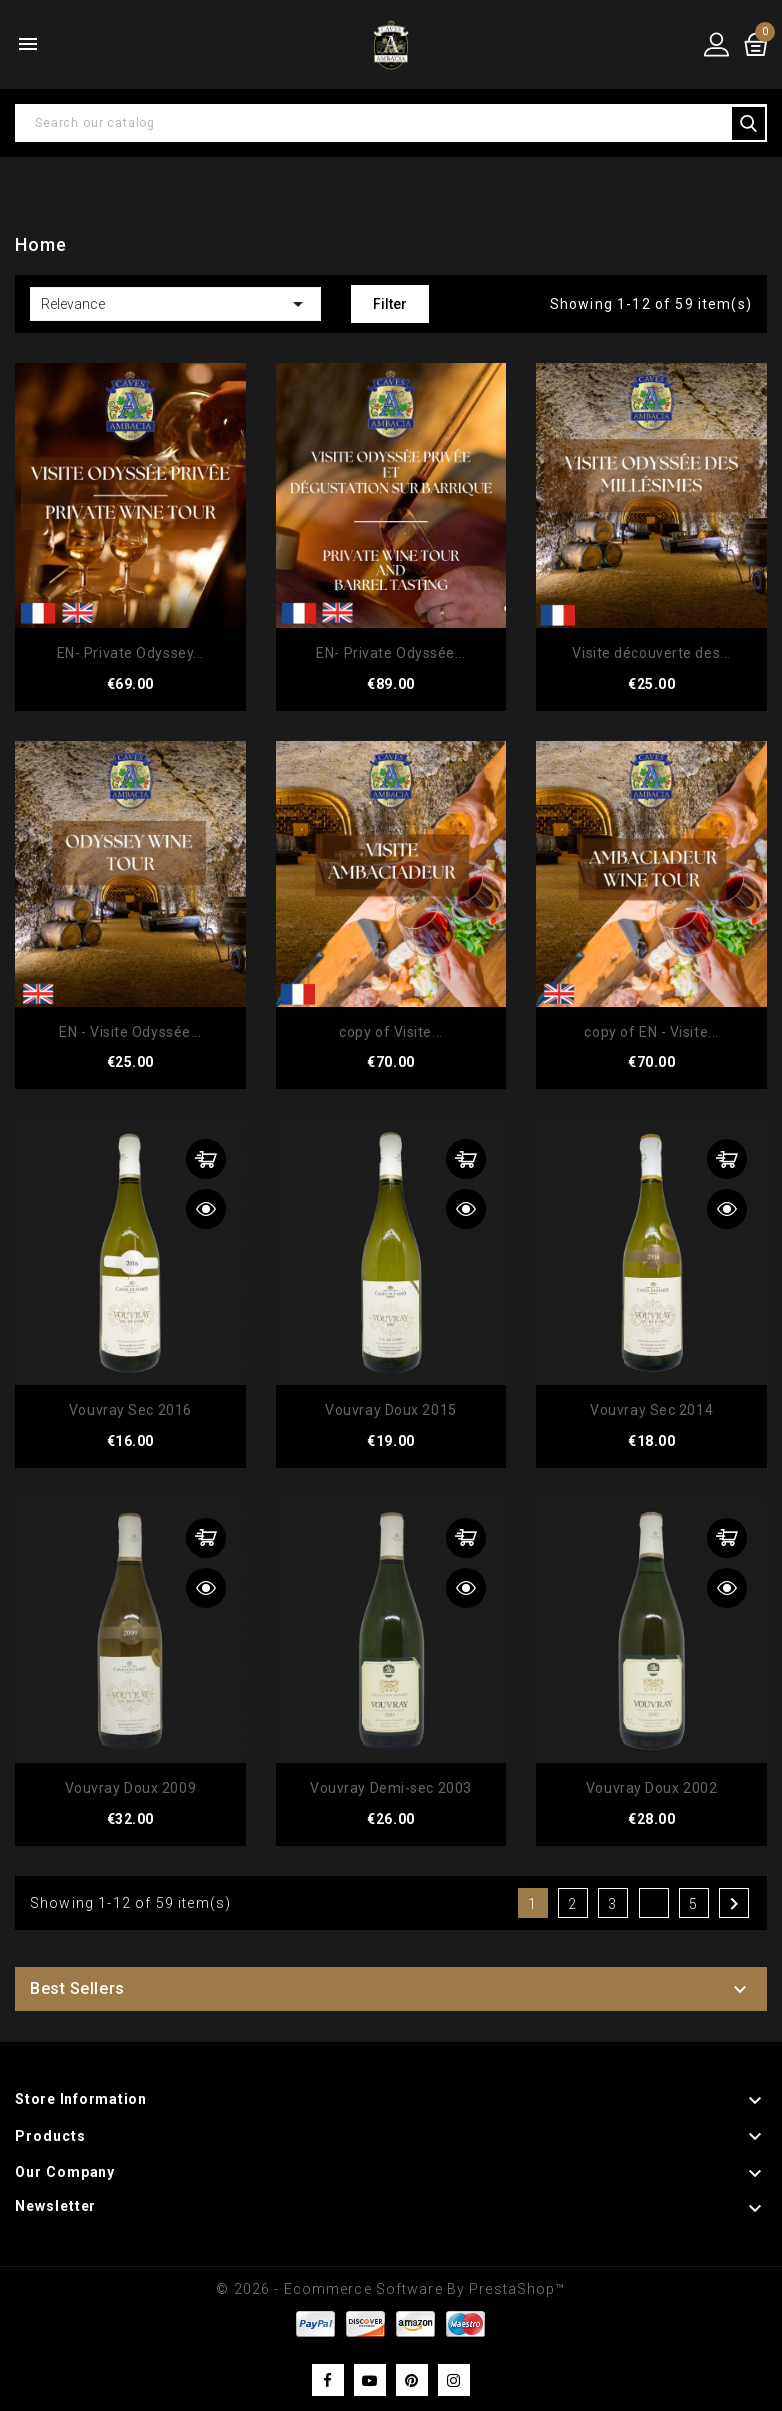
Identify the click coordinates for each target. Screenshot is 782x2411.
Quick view (206, 1209)
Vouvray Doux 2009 (131, 1788)
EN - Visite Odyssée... (130, 1032)
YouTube (370, 2380)
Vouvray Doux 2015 (391, 1410)
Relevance (175, 304)
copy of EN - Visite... (651, 1032)
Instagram (454, 2380)
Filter (390, 304)
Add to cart (206, 1159)
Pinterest (412, 2380)
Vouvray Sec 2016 (130, 1410)
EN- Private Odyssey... (130, 653)
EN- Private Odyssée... (390, 653)
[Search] (391, 123)
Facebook (328, 2380)
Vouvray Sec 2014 (651, 1410)
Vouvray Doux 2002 (652, 1788)
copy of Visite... (391, 1032)
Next (734, 1904)
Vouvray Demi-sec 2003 (391, 1788)
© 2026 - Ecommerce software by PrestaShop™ (390, 2289)
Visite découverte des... (651, 653)
